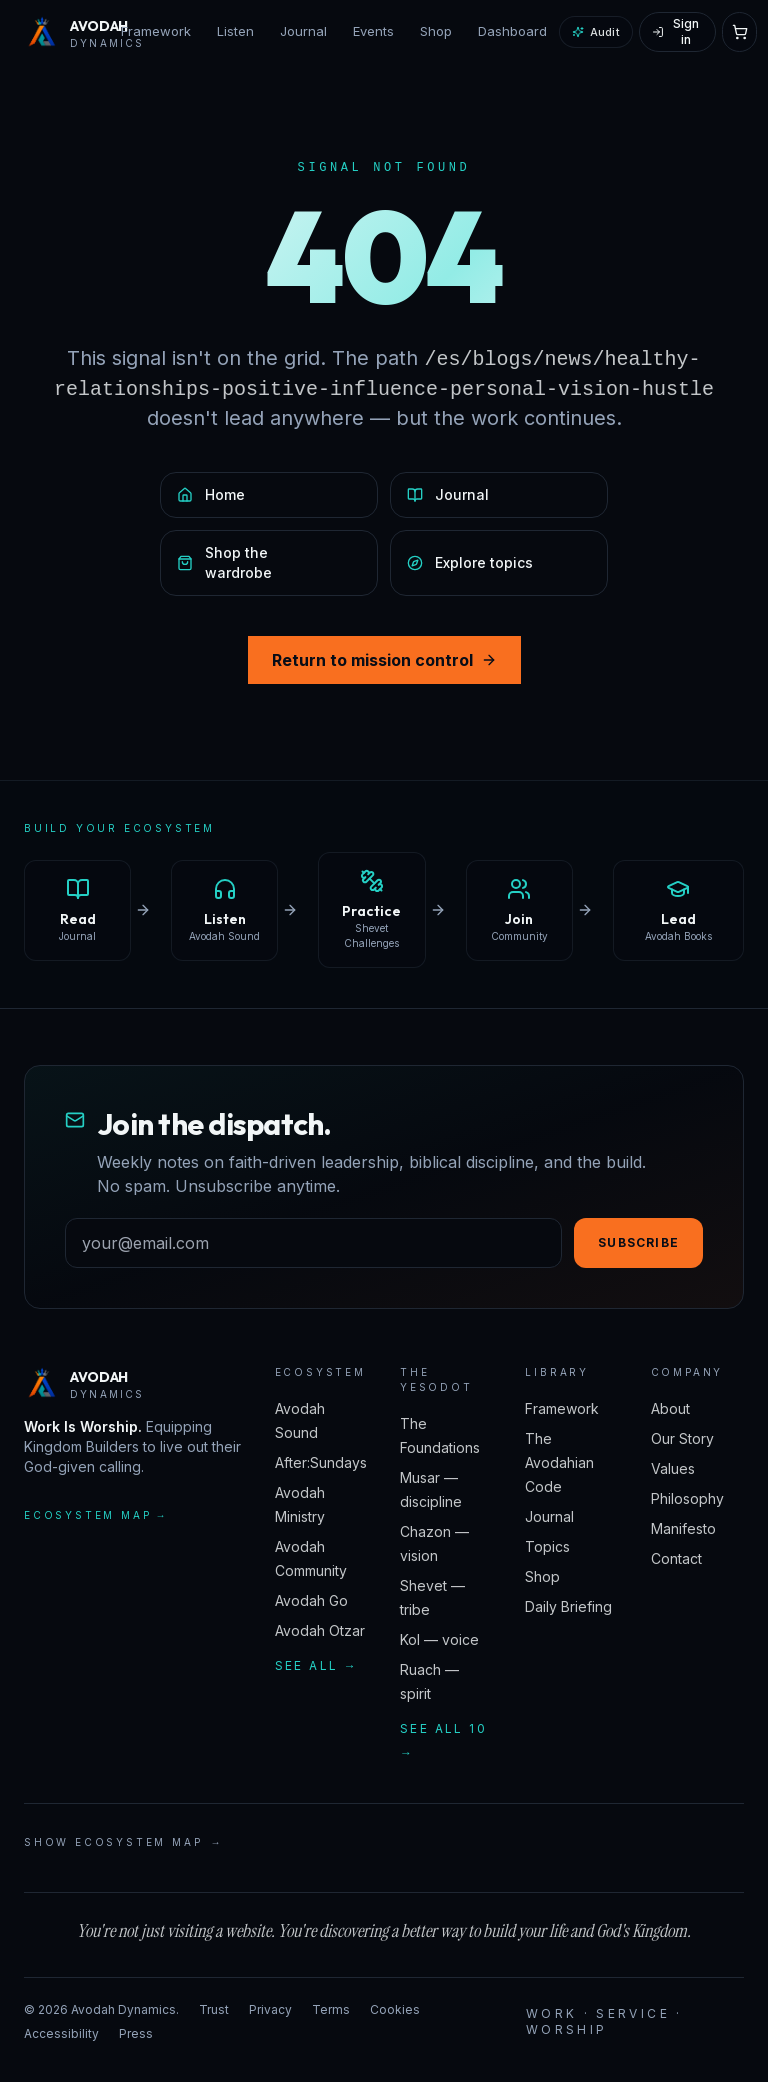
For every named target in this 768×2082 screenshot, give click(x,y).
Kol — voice (439, 1639)
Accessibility (61, 2033)
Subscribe (638, 1242)
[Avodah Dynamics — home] (66, 32)
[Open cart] (739, 32)
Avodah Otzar (320, 1630)
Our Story (682, 1438)
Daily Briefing (568, 1606)
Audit (596, 32)
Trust (214, 2009)
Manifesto (683, 1528)
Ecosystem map (96, 1515)
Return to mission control (384, 660)
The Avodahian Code (559, 1462)
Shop (436, 31)
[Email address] (313, 1243)
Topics (547, 1546)
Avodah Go (311, 1600)
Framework (156, 31)
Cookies (395, 2009)
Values (673, 1468)
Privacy (270, 2009)
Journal (303, 31)
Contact (676, 1558)
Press (136, 2033)
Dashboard (512, 31)
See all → (317, 1665)
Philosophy (687, 1498)
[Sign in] (677, 32)
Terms (331, 2009)
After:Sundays (321, 1462)
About (670, 1408)
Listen (235, 31)
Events (373, 31)
